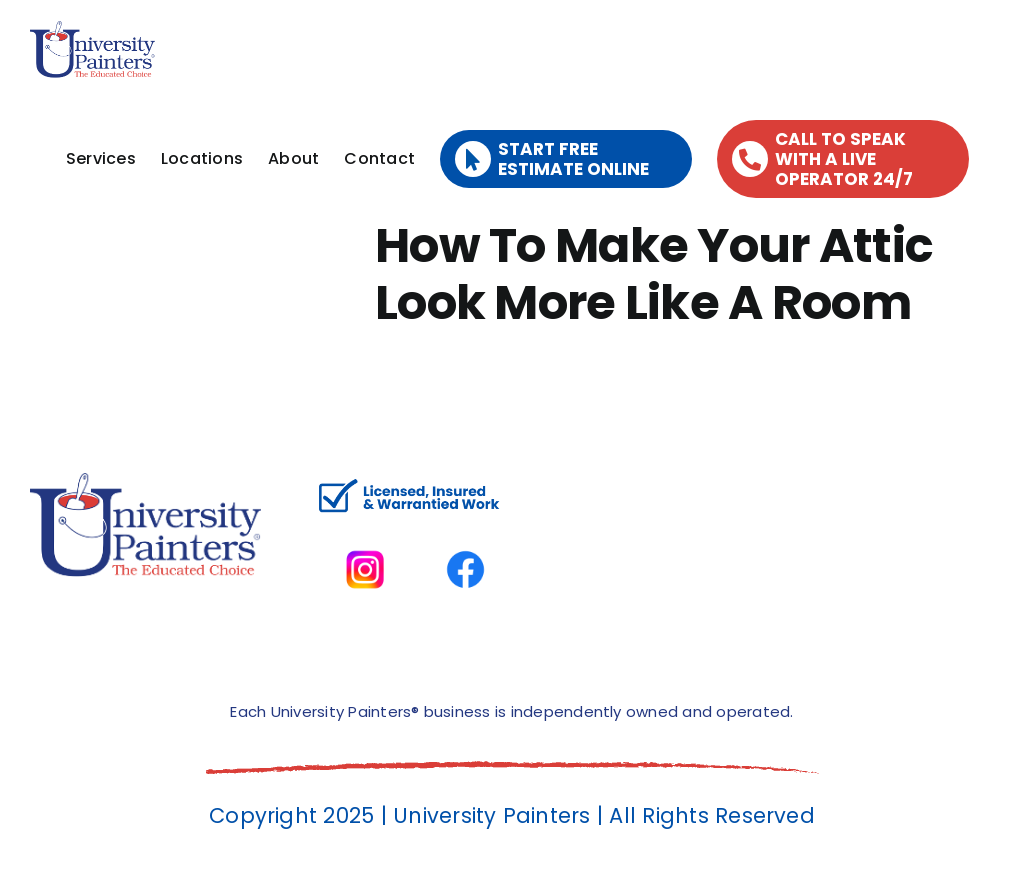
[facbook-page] (465, 530)
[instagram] (365, 530)
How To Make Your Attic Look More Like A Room (654, 274)
